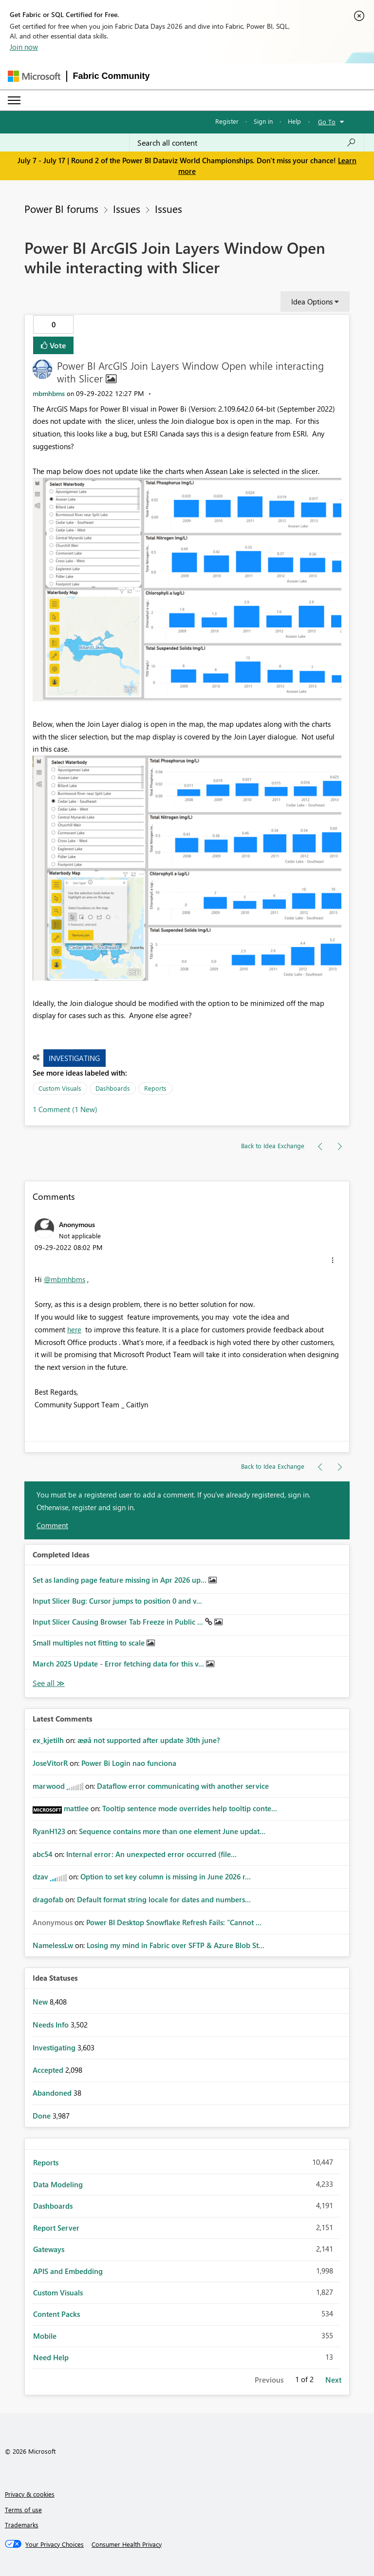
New (41, 2002)
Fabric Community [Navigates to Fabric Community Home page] (111, 76)
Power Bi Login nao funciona (128, 1763)
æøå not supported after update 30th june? (148, 1740)
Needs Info (52, 2024)
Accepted (49, 2070)
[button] (187, 590)
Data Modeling (58, 2184)
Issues (126, 208)
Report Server (56, 2228)
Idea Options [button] (312, 301)
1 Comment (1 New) (65, 1109)
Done (43, 2116)
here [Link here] (74, 1329)
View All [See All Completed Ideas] (49, 1683)
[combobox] (246, 142)
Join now (24, 47)
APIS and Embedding (68, 2271)
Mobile (44, 2336)
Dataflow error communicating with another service (183, 1786)
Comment (52, 1525)
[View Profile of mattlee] (76, 1808)
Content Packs (56, 2314)
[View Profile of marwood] (49, 1786)
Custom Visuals (59, 1088)
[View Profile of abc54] (43, 1854)
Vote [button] (57, 345)
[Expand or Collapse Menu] (14, 100)
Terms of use (23, 2509)
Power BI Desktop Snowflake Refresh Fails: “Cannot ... (174, 1922)
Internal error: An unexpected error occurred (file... (151, 1854)
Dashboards (112, 1088)
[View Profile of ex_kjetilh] (48, 1740)
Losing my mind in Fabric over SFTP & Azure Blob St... (175, 1945)
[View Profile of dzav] (40, 1876)
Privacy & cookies (30, 2494)
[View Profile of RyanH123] (49, 1831)
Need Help (51, 2357)
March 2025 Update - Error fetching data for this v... (119, 1663)
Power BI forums (61, 208)
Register (227, 121)
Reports (155, 1088)
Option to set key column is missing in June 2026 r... (165, 1876)
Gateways (48, 2249)
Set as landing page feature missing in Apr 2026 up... (120, 1580)
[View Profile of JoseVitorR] (50, 1763)
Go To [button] (327, 121)
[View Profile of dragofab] (48, 1899)
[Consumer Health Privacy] (127, 2544)
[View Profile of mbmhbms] (49, 393)
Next (333, 2380)
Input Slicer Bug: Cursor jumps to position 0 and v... (117, 1601)
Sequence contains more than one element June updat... (172, 1831)
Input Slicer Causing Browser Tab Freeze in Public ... (119, 1622)
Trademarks (21, 2524)
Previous (269, 2380)
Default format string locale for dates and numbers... (164, 1899)
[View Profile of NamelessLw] (53, 1945)
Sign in (263, 121)
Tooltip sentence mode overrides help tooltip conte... (189, 1808)
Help (294, 121)
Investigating (74, 1058)
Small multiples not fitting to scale (90, 1643)
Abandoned (53, 2093)
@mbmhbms (64, 1279)
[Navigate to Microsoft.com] (34, 76)
